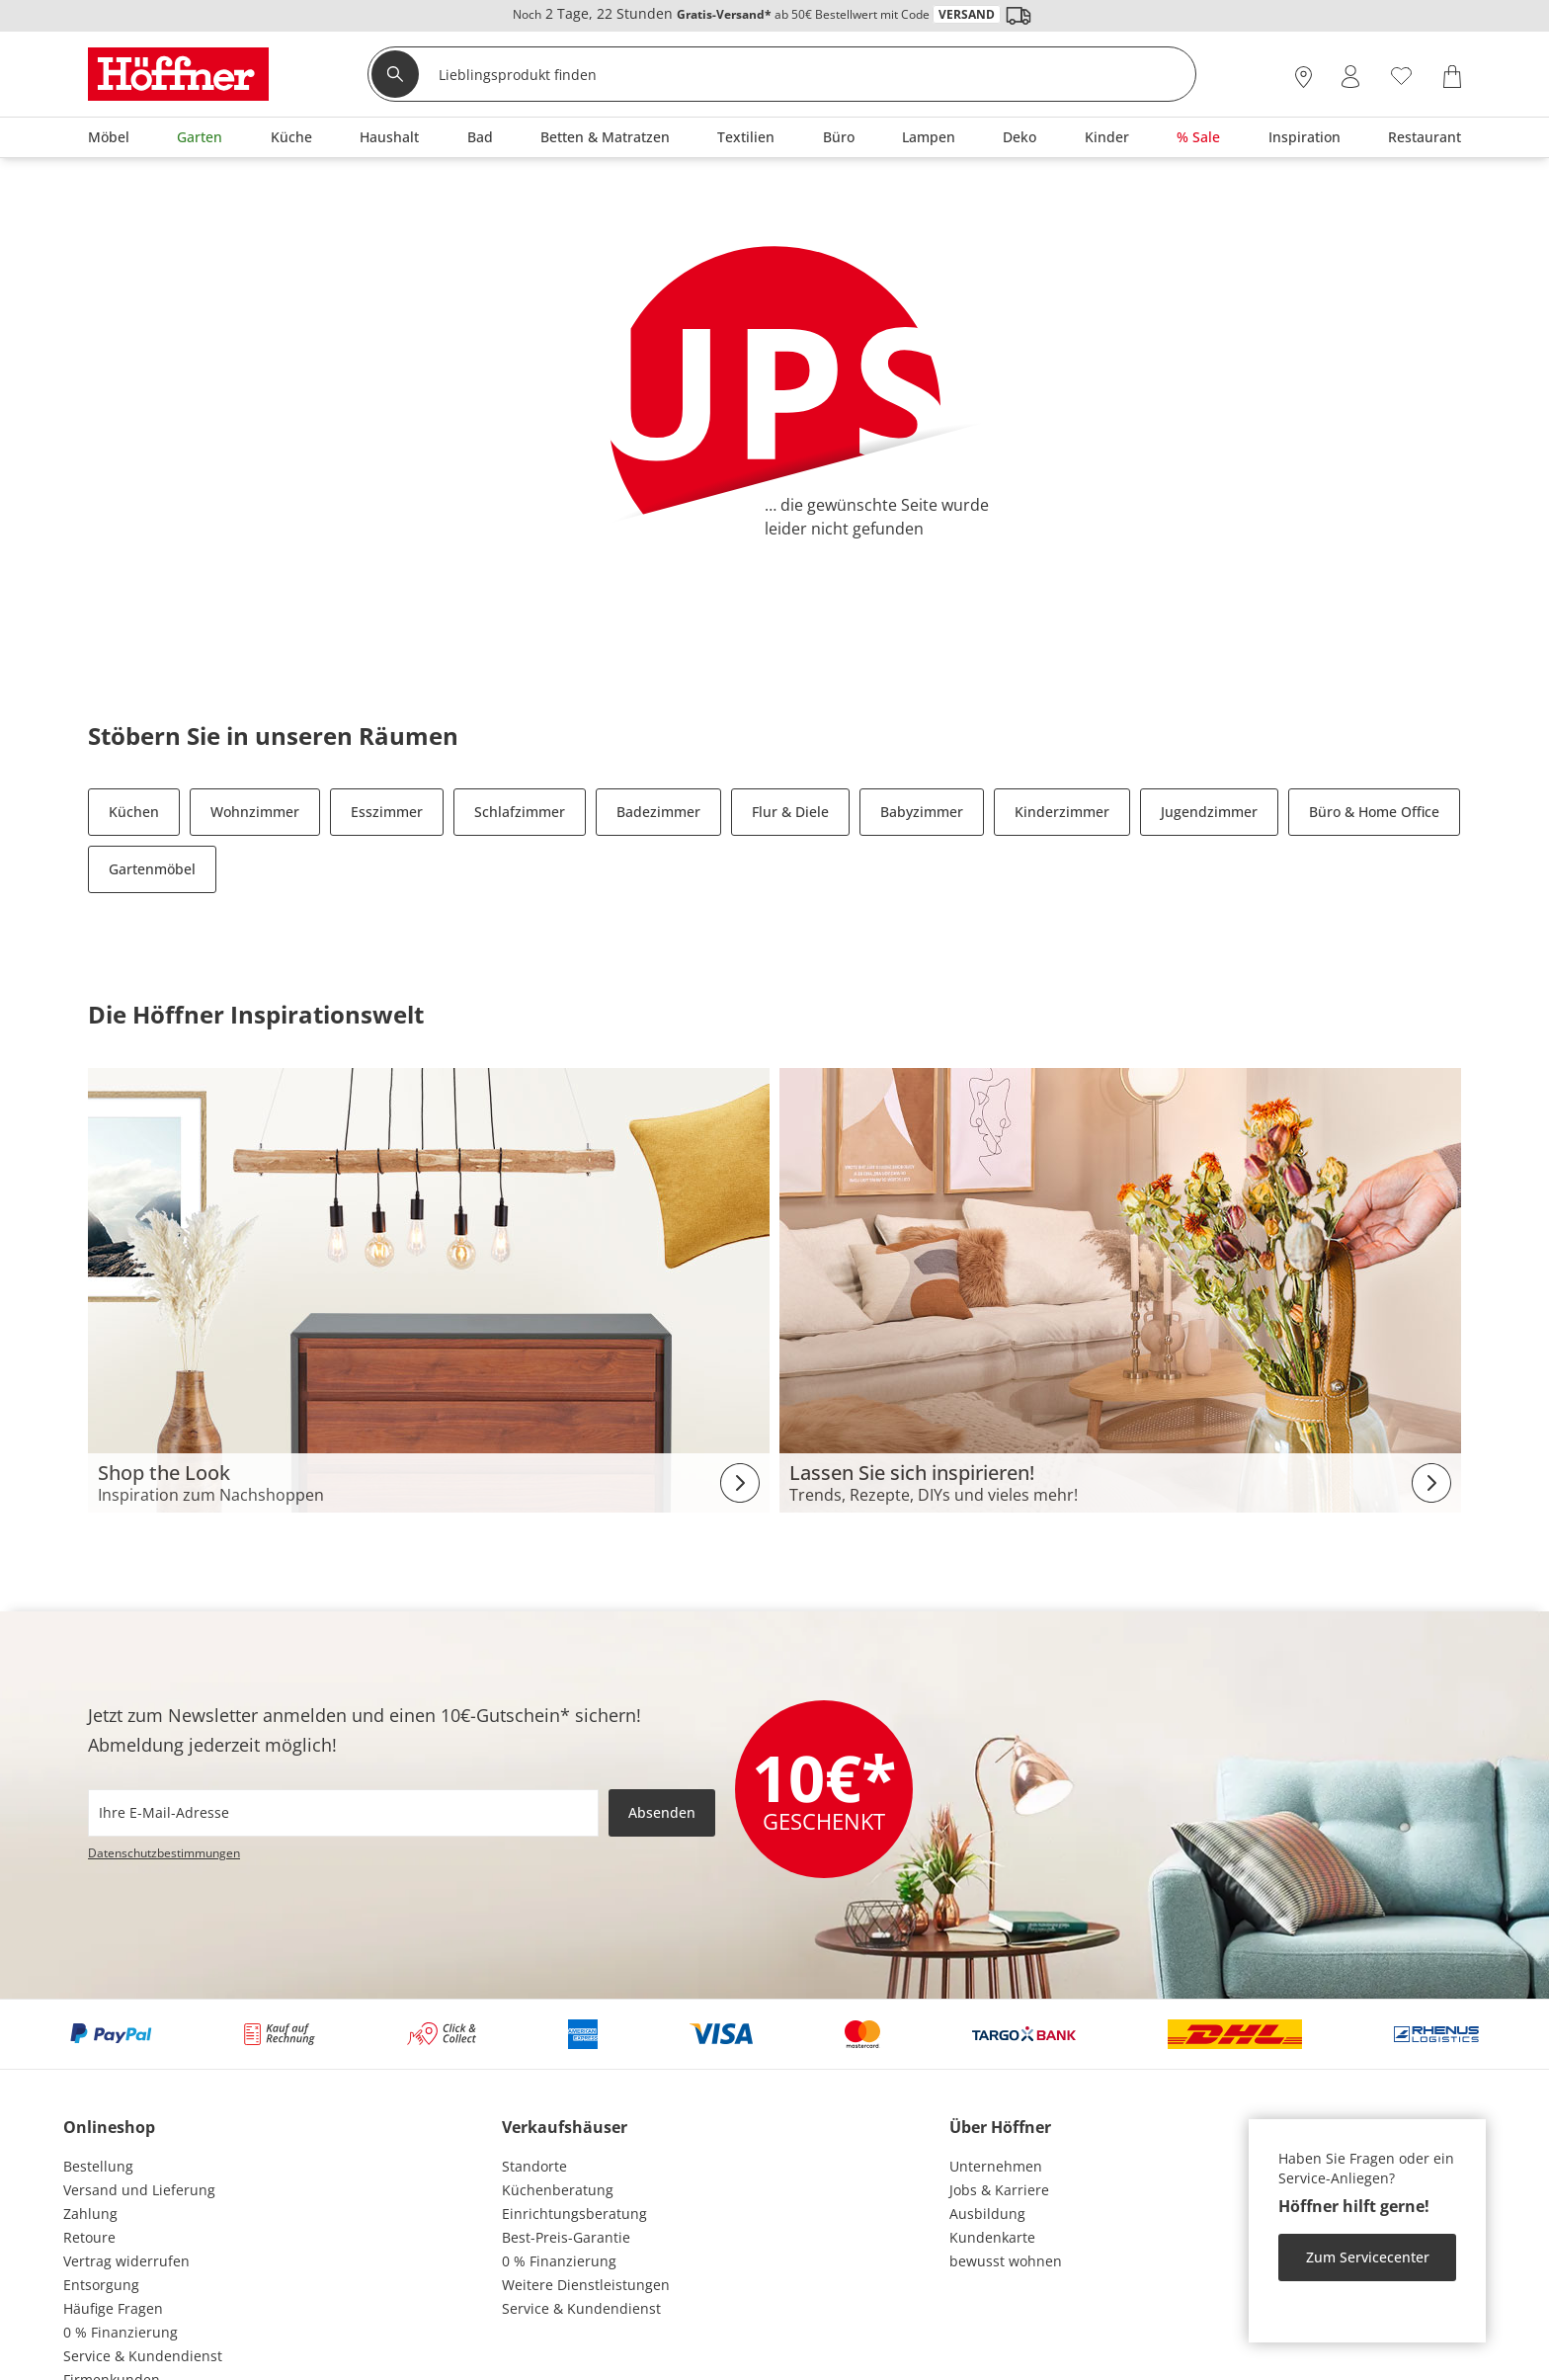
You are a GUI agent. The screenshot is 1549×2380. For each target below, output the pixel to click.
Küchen (134, 811)
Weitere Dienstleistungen (586, 2284)
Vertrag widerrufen (126, 2261)
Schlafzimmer (519, 811)
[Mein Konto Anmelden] (1350, 76)
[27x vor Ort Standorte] (1303, 76)
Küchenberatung (557, 2189)
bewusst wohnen (1005, 2261)
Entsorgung (101, 2284)
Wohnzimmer (254, 811)
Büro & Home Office (1374, 811)
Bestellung (98, 2166)
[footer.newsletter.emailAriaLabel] (343, 1813)
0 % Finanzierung (120, 2332)
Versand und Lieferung (139, 2189)
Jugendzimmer (1209, 811)
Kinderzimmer (1062, 811)
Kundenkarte (992, 2237)
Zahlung (90, 2213)
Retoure (89, 2237)
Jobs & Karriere (999, 2189)
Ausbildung (987, 2213)
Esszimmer (387, 811)
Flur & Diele (790, 811)
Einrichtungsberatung (574, 2213)
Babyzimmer (921, 811)
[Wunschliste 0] (1401, 74)
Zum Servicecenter (1367, 2257)
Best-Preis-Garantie (566, 2237)
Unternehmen (995, 2166)
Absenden (661, 1812)
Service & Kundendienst (142, 2355)
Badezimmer (658, 811)
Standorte (534, 2166)
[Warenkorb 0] (1452, 76)
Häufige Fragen (113, 2308)
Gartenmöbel (152, 869)
